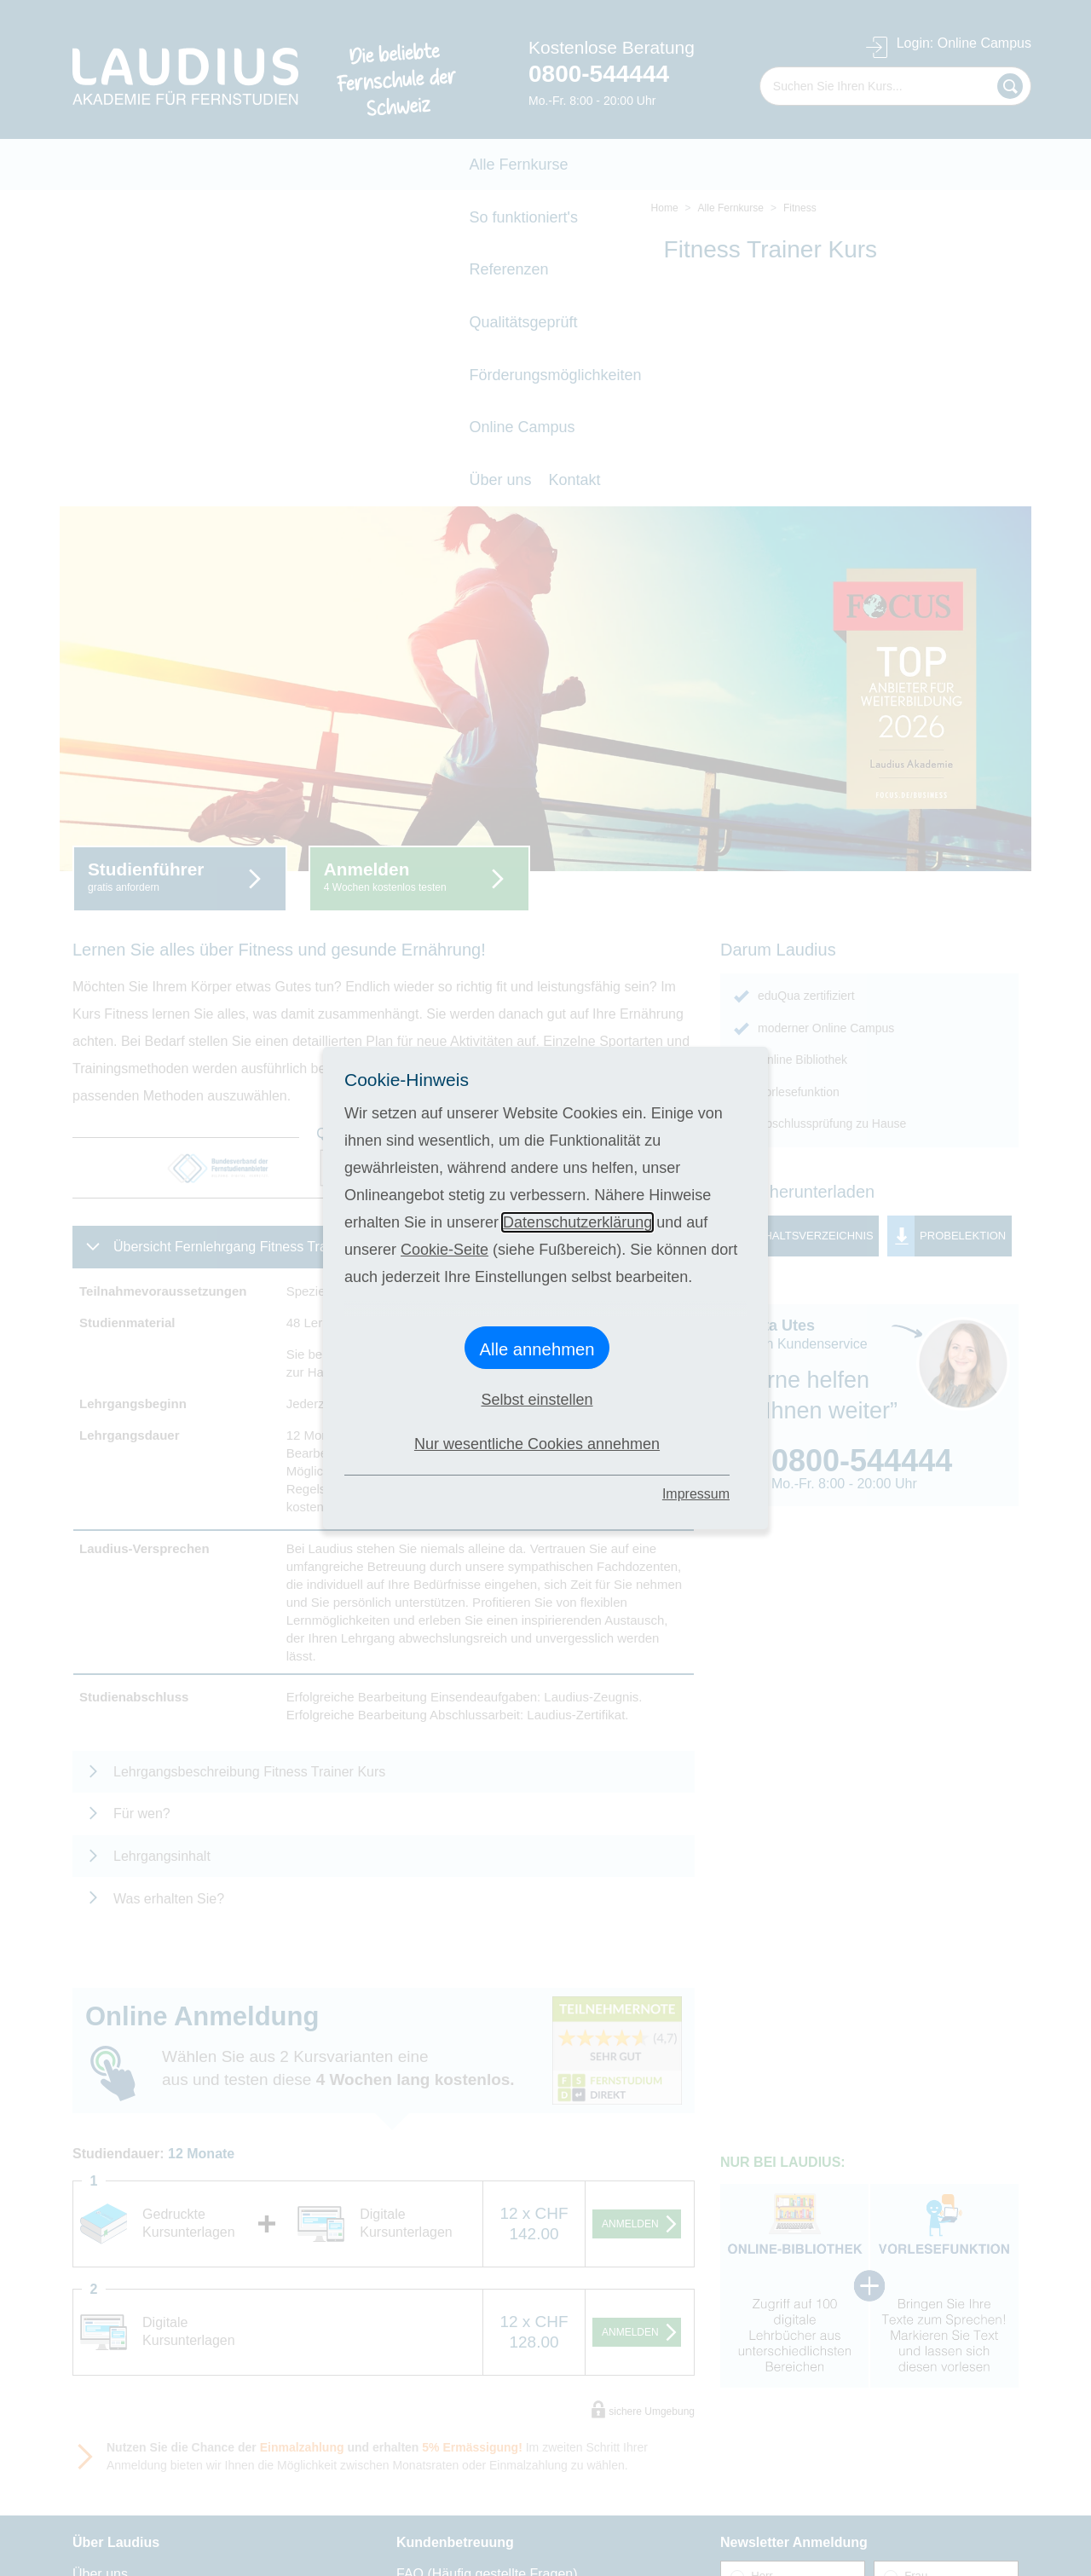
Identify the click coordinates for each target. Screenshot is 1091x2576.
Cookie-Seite (444, 1249)
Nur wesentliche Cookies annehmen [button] (537, 1444)
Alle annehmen (536, 1349)
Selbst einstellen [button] (536, 1399)
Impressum (696, 1494)
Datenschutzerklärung (577, 1222)
